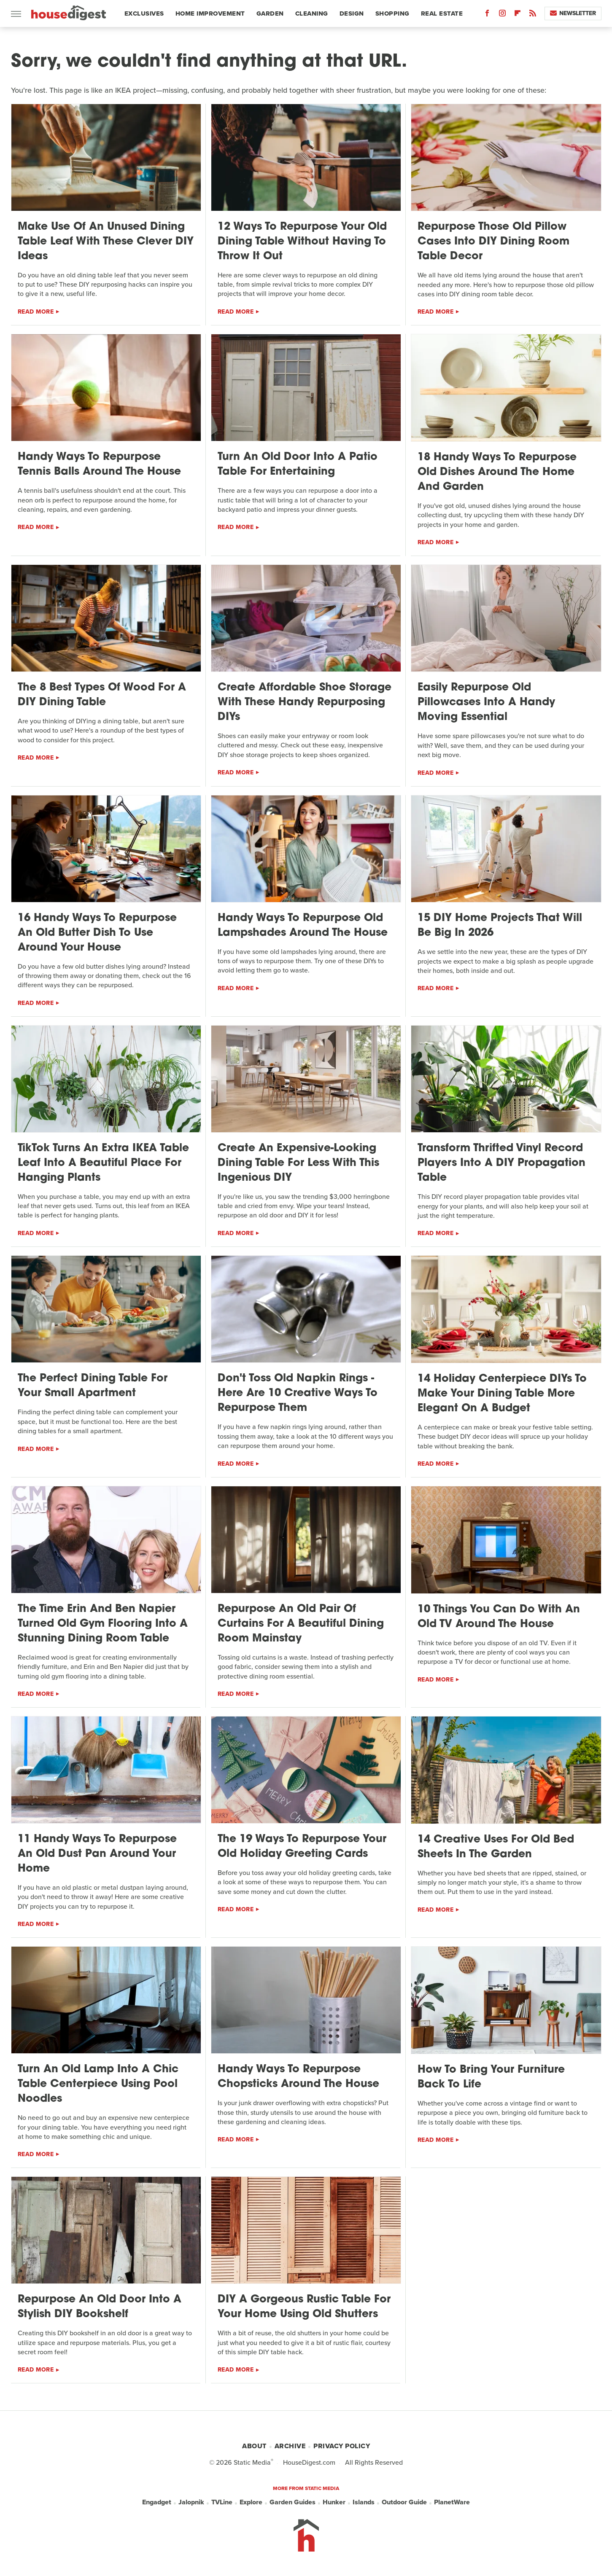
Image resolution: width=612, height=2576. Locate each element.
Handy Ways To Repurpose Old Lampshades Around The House (303, 925)
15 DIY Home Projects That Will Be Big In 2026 (500, 925)
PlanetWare (452, 2502)
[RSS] (532, 15)
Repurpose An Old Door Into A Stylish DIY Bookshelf (99, 2307)
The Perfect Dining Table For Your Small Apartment (92, 1386)
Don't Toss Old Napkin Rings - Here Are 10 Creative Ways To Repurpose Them (297, 1393)
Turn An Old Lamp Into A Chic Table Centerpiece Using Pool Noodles (98, 2084)
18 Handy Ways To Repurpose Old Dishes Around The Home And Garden (497, 472)
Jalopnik (191, 2502)
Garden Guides (292, 2502)
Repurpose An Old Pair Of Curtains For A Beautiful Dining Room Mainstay (301, 1624)
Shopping (392, 13)
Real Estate (442, 13)
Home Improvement (210, 13)
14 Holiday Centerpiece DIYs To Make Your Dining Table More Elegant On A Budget (502, 1394)
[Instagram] (502, 15)
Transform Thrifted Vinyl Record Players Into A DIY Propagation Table (501, 1163)
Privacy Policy (341, 2446)
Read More (36, 311)
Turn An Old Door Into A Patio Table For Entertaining (297, 464)
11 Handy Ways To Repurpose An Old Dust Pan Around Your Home (97, 1854)
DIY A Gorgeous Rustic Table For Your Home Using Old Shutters (304, 2307)
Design (352, 13)
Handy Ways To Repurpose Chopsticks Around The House (298, 2077)
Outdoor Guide (404, 2502)
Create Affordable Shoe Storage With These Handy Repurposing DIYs (304, 702)
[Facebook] (487, 15)
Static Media (252, 2462)
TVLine (221, 2502)
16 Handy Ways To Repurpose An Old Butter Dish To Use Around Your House (97, 933)
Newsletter (573, 13)
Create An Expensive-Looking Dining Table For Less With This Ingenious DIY (298, 1163)
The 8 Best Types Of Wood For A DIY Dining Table (102, 695)
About (254, 2446)
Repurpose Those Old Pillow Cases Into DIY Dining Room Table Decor (493, 242)
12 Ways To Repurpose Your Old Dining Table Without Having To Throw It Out (302, 242)
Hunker (334, 2502)
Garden (270, 13)
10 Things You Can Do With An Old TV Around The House (499, 1617)
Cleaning (311, 13)
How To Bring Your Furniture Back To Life (491, 2077)
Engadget (156, 2502)
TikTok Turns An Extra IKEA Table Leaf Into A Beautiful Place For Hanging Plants (103, 1163)
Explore (251, 2502)
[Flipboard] (517, 15)
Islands (364, 2502)
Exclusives (144, 13)
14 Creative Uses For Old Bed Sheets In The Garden (496, 1847)
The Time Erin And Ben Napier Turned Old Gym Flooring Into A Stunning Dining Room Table (103, 1624)
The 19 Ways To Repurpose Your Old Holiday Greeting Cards (302, 1846)
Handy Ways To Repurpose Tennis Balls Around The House (99, 464)
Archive (290, 2446)
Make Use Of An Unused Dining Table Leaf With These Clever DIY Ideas (106, 242)
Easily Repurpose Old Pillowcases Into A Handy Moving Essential (486, 702)
